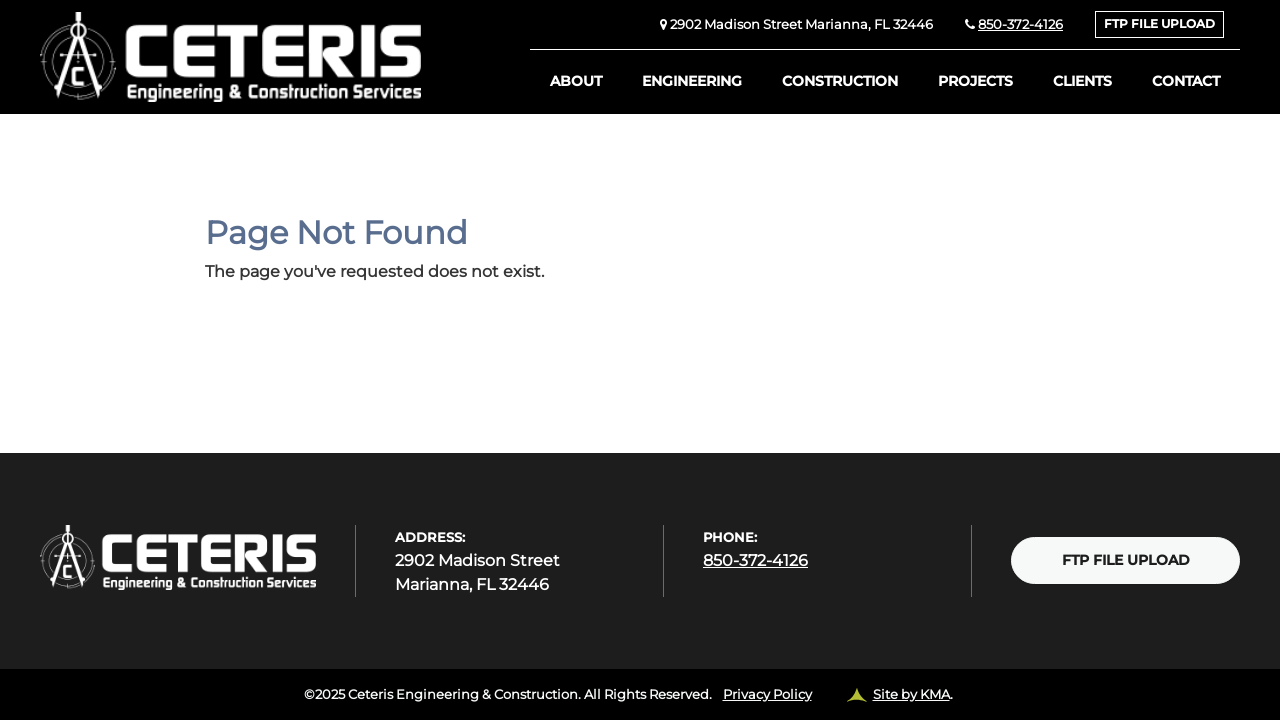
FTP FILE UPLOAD (1159, 24)
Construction (840, 81)
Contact (1186, 81)
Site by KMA (911, 694)
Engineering (692, 81)
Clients (1082, 81)
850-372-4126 (1020, 24)
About (576, 81)
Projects (975, 81)
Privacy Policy (767, 694)
